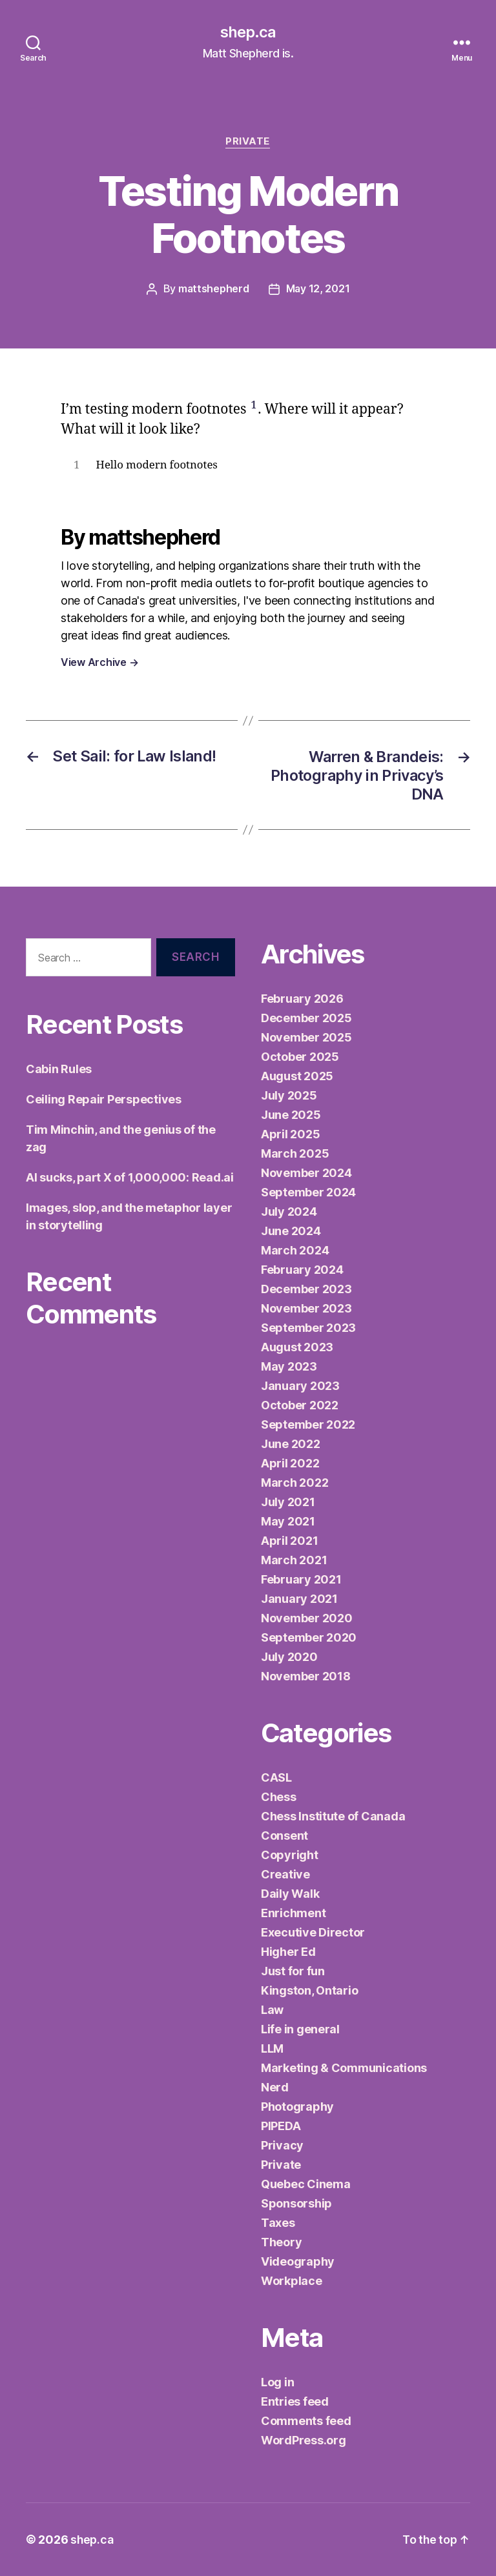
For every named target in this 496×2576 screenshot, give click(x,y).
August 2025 (297, 1076)
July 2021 (288, 1502)
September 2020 (308, 1637)
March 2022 (294, 1482)
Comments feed (306, 2421)
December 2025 (306, 1018)
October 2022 (299, 1405)
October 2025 (300, 1056)
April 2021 (289, 1540)
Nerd (275, 2087)
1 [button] (254, 405)
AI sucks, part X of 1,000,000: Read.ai (130, 1176)
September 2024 (308, 1192)
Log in (277, 2382)
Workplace (291, 2281)
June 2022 (290, 1444)
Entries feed (295, 2401)
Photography (297, 2106)
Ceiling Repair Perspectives (103, 1098)
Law (272, 2010)
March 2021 (294, 1560)
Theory (281, 2242)
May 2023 (289, 1366)
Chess (278, 1797)
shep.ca (248, 32)
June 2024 (291, 1231)
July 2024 (289, 1211)
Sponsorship (296, 2203)
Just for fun (293, 1971)
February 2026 (302, 998)
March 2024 (295, 1250)
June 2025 (291, 1115)
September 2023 (308, 1327)
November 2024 (306, 1173)
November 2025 (306, 1037)
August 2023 (297, 1347)
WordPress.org (303, 2440)
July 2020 (289, 1657)
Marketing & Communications (344, 2068)
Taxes (278, 2222)
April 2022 (290, 1463)
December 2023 (306, 1289)
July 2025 (289, 1095)
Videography (298, 2261)
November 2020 (307, 1618)
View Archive (99, 662)
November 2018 (306, 1676)
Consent (284, 1835)
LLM (272, 2048)
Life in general (300, 2029)
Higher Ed (288, 1951)
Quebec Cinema (306, 2184)
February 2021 (301, 1579)
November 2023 (306, 1308)
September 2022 (308, 1424)
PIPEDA (280, 2126)
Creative (285, 1874)
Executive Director (313, 1932)
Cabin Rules (59, 1068)
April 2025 (290, 1134)
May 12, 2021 (318, 289)
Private (248, 142)
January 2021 (299, 1598)
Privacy (282, 2145)
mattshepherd (213, 289)
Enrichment (293, 1913)
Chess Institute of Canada (333, 1816)
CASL (276, 1777)
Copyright (289, 1855)
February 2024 (302, 1269)
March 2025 (295, 1153)
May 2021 (288, 1521)
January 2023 (300, 1386)
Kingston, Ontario (309, 1990)
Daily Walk (290, 1893)
